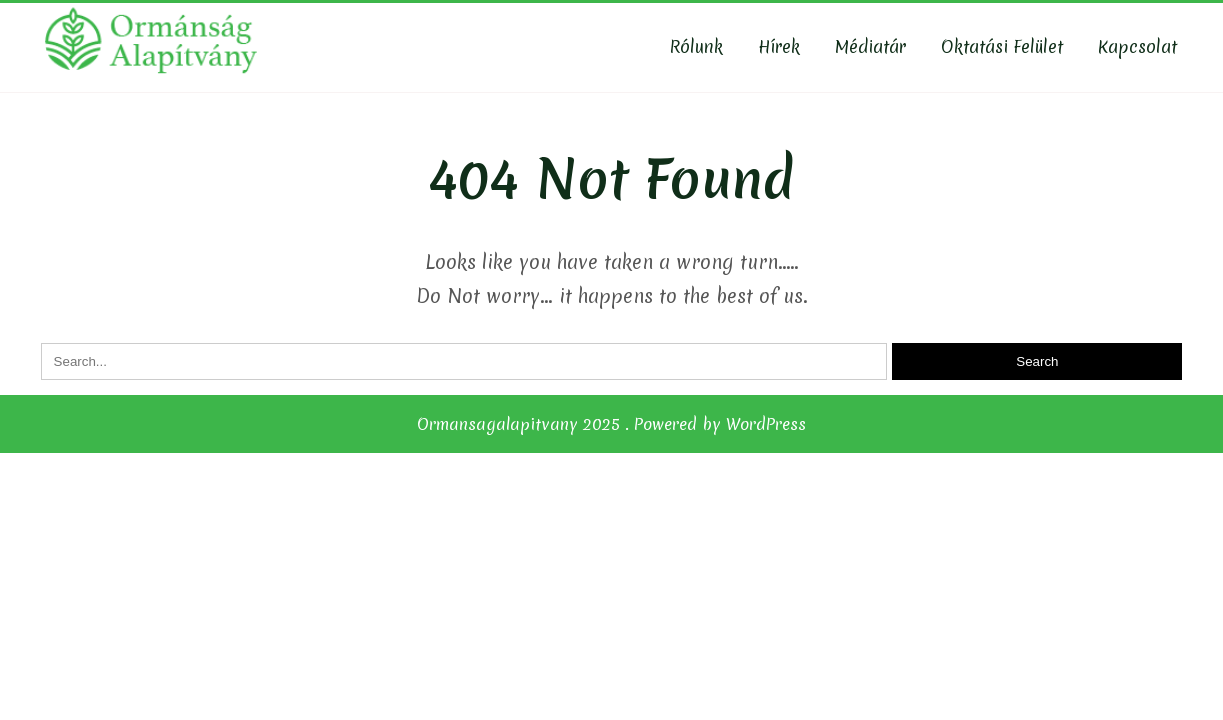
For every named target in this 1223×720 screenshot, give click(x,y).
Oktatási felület (1002, 46)
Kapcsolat (1137, 46)
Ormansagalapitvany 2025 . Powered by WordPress (611, 424)
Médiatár (870, 46)
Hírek (779, 46)
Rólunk (696, 46)
